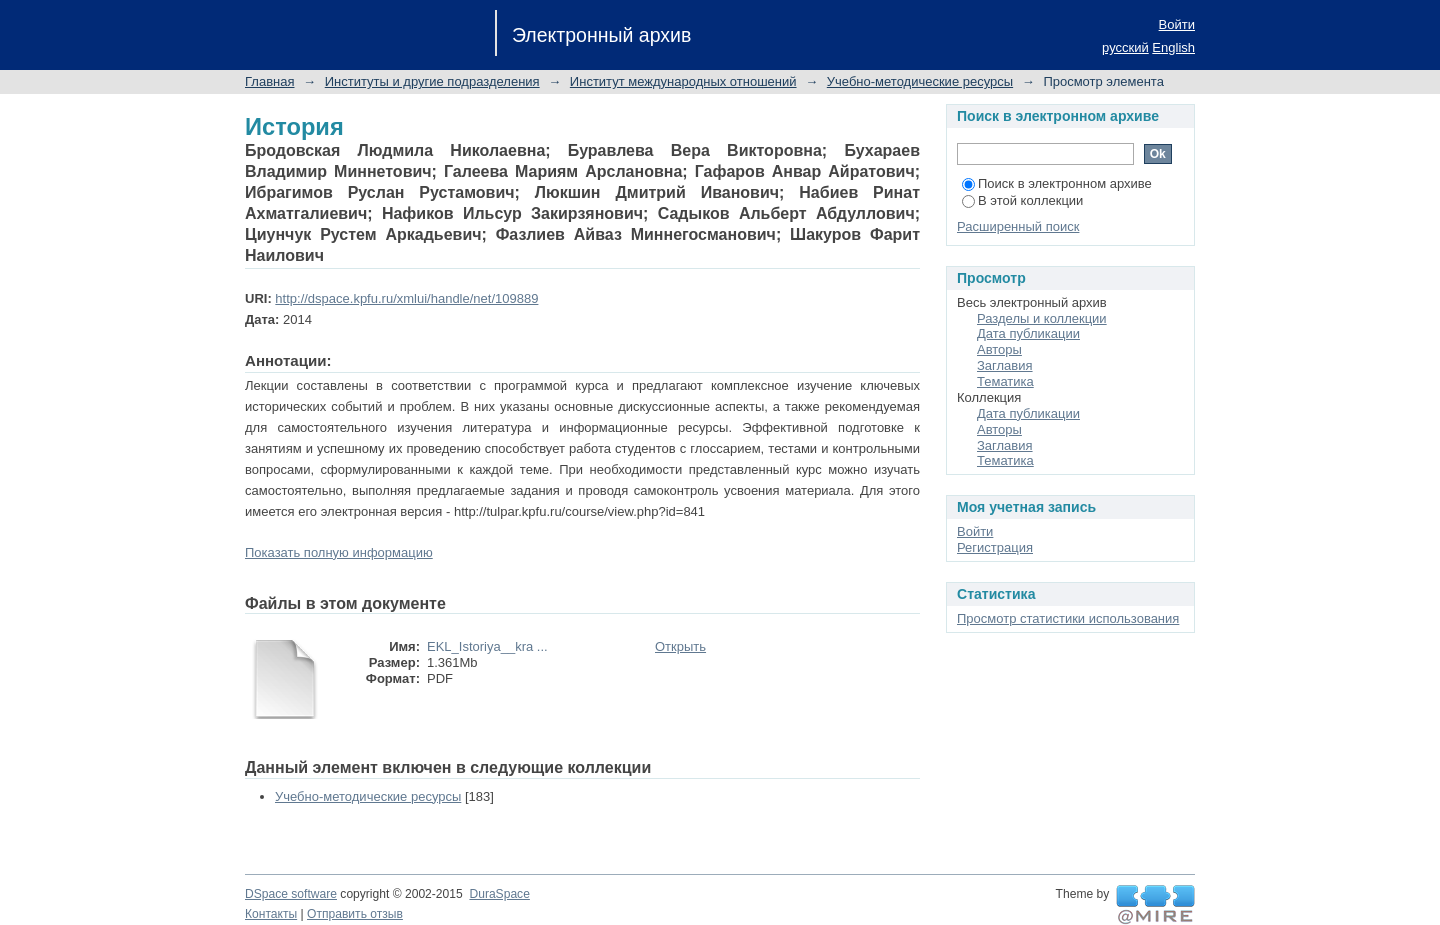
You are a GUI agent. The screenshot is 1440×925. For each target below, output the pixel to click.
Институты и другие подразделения (432, 81)
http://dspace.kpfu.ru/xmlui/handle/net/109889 (406, 298)
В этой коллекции (1022, 200)
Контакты (271, 914)
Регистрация (995, 547)
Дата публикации (1028, 333)
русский (1125, 47)
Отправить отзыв (355, 914)
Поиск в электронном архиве (1057, 183)
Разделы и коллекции (1042, 318)
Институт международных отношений (683, 81)
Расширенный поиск (1018, 226)
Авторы (999, 349)
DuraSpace (499, 894)
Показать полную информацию (339, 552)
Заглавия (1005, 365)
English (1173, 47)
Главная (269, 81)
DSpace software (291, 894)
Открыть (680, 646)
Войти (1177, 24)
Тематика (1005, 381)
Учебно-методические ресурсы (920, 81)
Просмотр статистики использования (1068, 618)
